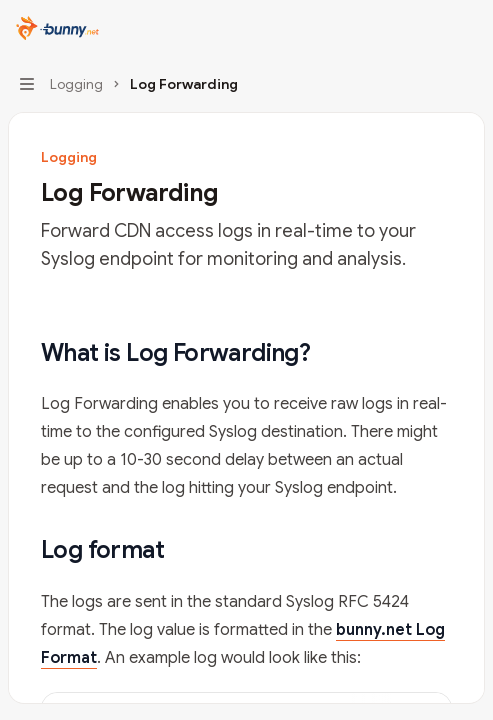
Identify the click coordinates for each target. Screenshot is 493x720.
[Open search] (429, 28)
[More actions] (467, 28)
